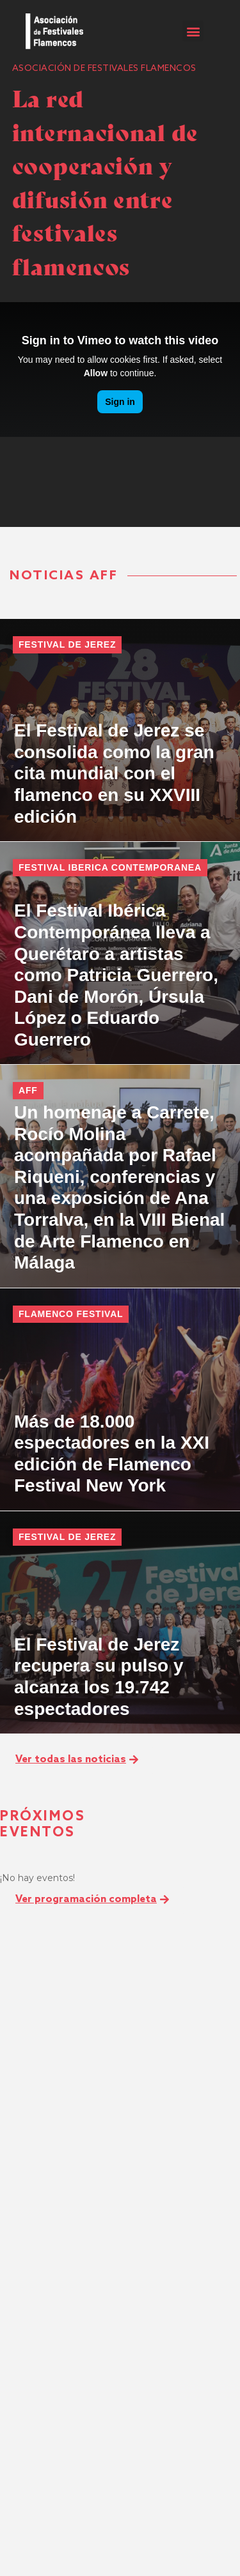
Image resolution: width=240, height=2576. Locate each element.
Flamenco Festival (71, 1314)
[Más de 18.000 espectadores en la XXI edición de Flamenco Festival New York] (120, 1399)
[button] (193, 31)
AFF (28, 1090)
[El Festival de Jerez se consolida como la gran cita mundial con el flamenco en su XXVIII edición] (120, 730)
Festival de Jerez (67, 644)
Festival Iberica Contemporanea (110, 867)
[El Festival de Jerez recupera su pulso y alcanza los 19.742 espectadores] (120, 1622)
